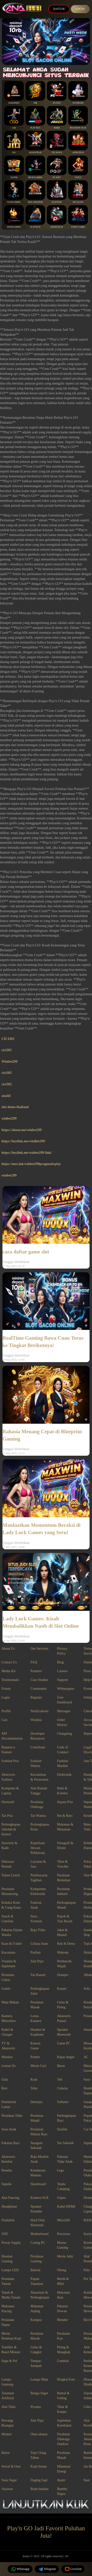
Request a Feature (8, 1749)
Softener (63, 2102)
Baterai (35, 2270)
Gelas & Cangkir (36, 2349)
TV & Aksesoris (8, 2046)
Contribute (37, 1747)
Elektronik (64, 1774)
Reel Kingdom (35, 191)
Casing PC (37, 2243)
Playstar (56, 191)
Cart (4, 1720)
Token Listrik (10, 1875)
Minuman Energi (63, 2469)
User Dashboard (64, 1700)
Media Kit (8, 1671)
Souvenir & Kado (9, 1845)
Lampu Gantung (7, 2382)
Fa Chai (56, 92)
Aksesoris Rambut (8, 2159)
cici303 (6, 1050)
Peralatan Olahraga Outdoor (63, 2439)
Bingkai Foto (66, 2379)
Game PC (63, 2043)
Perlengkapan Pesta (39, 1827)
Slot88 (14, 167)
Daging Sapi (39, 2480)
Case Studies (39, 1680)
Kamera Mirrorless (8, 2018)
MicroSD (63, 2220)
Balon (5, 2453)
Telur (34, 2088)
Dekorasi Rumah (7, 1864)
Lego (60, 2170)
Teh (59, 2079)
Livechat (72, 2569)
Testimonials (10, 1680)
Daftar (59, 9)
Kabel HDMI (66, 2206)
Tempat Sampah (35, 2363)
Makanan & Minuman (65, 1827)
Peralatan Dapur (7, 2322)
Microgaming (35, 167)
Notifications (39, 1711)
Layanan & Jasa (38, 1864)
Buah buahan (39, 2489)
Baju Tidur (37, 1930)
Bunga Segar (39, 2393)
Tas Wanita (38, 1815)
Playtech (35, 216)
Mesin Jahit (65, 2256)
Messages (63, 1711)
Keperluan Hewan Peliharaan (37, 1848)
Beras (61, 2066)
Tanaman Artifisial (7, 2395)
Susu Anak (8, 2129)
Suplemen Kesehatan (64, 2423)
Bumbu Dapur (62, 2491)
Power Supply (11, 2243)
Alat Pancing (10, 2198)
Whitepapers (66, 1688)
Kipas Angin (65, 2057)
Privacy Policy (62, 1651)
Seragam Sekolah (36, 2145)
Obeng (61, 2270)
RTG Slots (78, 191)
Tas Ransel (37, 1975)
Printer (35, 2057)
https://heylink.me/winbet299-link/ (26, 1152)
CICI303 (7, 1039)
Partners (36, 1671)
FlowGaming (14, 191)
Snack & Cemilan (7, 1918)
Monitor (7, 2057)
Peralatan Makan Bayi (38, 2131)
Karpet (61, 1988)
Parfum (35, 1952)
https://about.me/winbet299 (21, 1130)
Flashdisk (8, 2220)
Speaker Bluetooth (64, 2032)
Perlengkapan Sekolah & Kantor (10, 1829)
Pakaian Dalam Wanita (11, 1932)
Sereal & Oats (11, 2466)
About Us (8, 1648)
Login (80, 9)
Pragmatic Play (78, 117)
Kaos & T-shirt (11, 1943)
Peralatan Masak (36, 2004)
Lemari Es (8, 2066)
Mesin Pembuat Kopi (11, 2336)
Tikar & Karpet (62, 2409)
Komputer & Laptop (10, 1790)
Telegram (47, 2569)
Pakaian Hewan (62, 2308)
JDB (35, 92)
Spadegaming (14, 216)
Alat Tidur (8, 2407)
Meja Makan (10, 2002)
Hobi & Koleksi (62, 1790)
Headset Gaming (7, 2259)
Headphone (9, 2206)
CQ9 (14, 117)
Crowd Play (56, 216)
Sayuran (7, 2489)
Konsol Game (35, 2046)
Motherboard (39, 2234)
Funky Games (78, 216)
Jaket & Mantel (62, 1932)
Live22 (78, 167)
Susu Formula (36, 1918)
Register (36, 1697)
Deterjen (36, 2102)
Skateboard (38, 2184)
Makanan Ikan (63, 2295)
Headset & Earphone (37, 2032)
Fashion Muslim (62, 1763)
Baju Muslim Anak (39, 2159)
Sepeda (6, 2184)
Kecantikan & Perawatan (39, 1777)
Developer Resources (37, 1736)
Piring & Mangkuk (63, 2349)
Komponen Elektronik (38, 1891)
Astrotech (78, 142)
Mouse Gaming (62, 2245)
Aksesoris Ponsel (64, 2018)
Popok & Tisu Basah (64, 1918)
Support (62, 1680)
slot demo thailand (14, 1107)
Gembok (63, 2361)
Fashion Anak (35, 1905)
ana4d (6, 1096)
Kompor (36, 2320)
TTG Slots (56, 142)
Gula (4, 2079)
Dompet (62, 1975)
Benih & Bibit (63, 2281)
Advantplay (35, 142)
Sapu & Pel (9, 2361)
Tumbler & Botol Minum (10, 2349)
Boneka (6, 2170)
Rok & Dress (66, 1943)
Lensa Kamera (35, 2018)
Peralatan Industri (63, 1891)
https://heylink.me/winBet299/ (23, 1141)
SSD (4, 2234)
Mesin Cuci (38, 2066)
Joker (56, 117)
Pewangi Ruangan (7, 2423)
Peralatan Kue (63, 2336)
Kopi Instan (38, 2466)
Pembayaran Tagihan (38, 1877)
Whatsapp (20, 2569)
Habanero (14, 92)
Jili (14, 142)
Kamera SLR (39, 2198)
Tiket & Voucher (62, 1864)
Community (38, 1688)
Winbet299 (9, 1061)
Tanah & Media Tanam (10, 2295)
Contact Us (9, 1662)
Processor (63, 2234)
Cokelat (62, 2088)
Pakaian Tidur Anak (65, 2159)
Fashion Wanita (35, 1763)
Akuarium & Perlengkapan (39, 2295)
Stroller (62, 2129)
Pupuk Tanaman (36, 2281)
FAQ (33, 1662)
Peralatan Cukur (7, 1977)
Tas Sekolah (65, 2143)
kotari (26, 2556)
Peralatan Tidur (12, 2115)
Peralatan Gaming (36, 2259)
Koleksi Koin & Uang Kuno (11, 1905)
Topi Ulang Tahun (38, 2455)
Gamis (6, 1988)
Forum (6, 1688)
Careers (62, 1671)
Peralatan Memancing (9, 1891)
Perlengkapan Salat (39, 1991)
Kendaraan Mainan (37, 2173)
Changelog (64, 1733)
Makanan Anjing (36, 2308)
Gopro (61, 2198)
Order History (62, 1722)
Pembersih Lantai (8, 2104)
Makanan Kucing (7, 2308)
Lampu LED (10, 2270)
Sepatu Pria (65, 1802)
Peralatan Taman (7, 2281)
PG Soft (56, 167)
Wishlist (36, 1720)
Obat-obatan (38, 2434)
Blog (60, 1662)
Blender (62, 2320)
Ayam (61, 2480)
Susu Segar (9, 2480)
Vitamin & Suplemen (8, 1963)
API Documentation (12, 1736)
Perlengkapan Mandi (66, 1905)
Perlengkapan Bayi (66, 2118)
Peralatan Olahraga (36, 1804)
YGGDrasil (78, 92)
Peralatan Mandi (36, 2118)
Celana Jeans (39, 1943)
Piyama (35, 2407)
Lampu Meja (39, 2379)
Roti (4, 2088)
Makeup (62, 1952)
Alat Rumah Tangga (38, 1790)
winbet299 (8, 1118)
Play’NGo (35, 117)
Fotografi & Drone (65, 1845)
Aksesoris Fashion (8, 1777)
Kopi (33, 2079)
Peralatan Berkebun (63, 1877)
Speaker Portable (36, 2209)
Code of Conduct (63, 1749)
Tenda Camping (63, 2186)
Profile (6, 1711)
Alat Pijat (36, 1961)
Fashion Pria (10, 1761)
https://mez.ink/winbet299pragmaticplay (31, 1164)
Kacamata (8, 1952)
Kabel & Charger (7, 2032)
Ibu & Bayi (65, 1815)
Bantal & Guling (63, 2395)
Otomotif (7, 1802)
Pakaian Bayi (10, 2143)
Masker (6, 2434)
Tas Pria (7, 1815)
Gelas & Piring (62, 2004)
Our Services (39, 1648)
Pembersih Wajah (64, 1963)
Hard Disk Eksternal (37, 2222)
